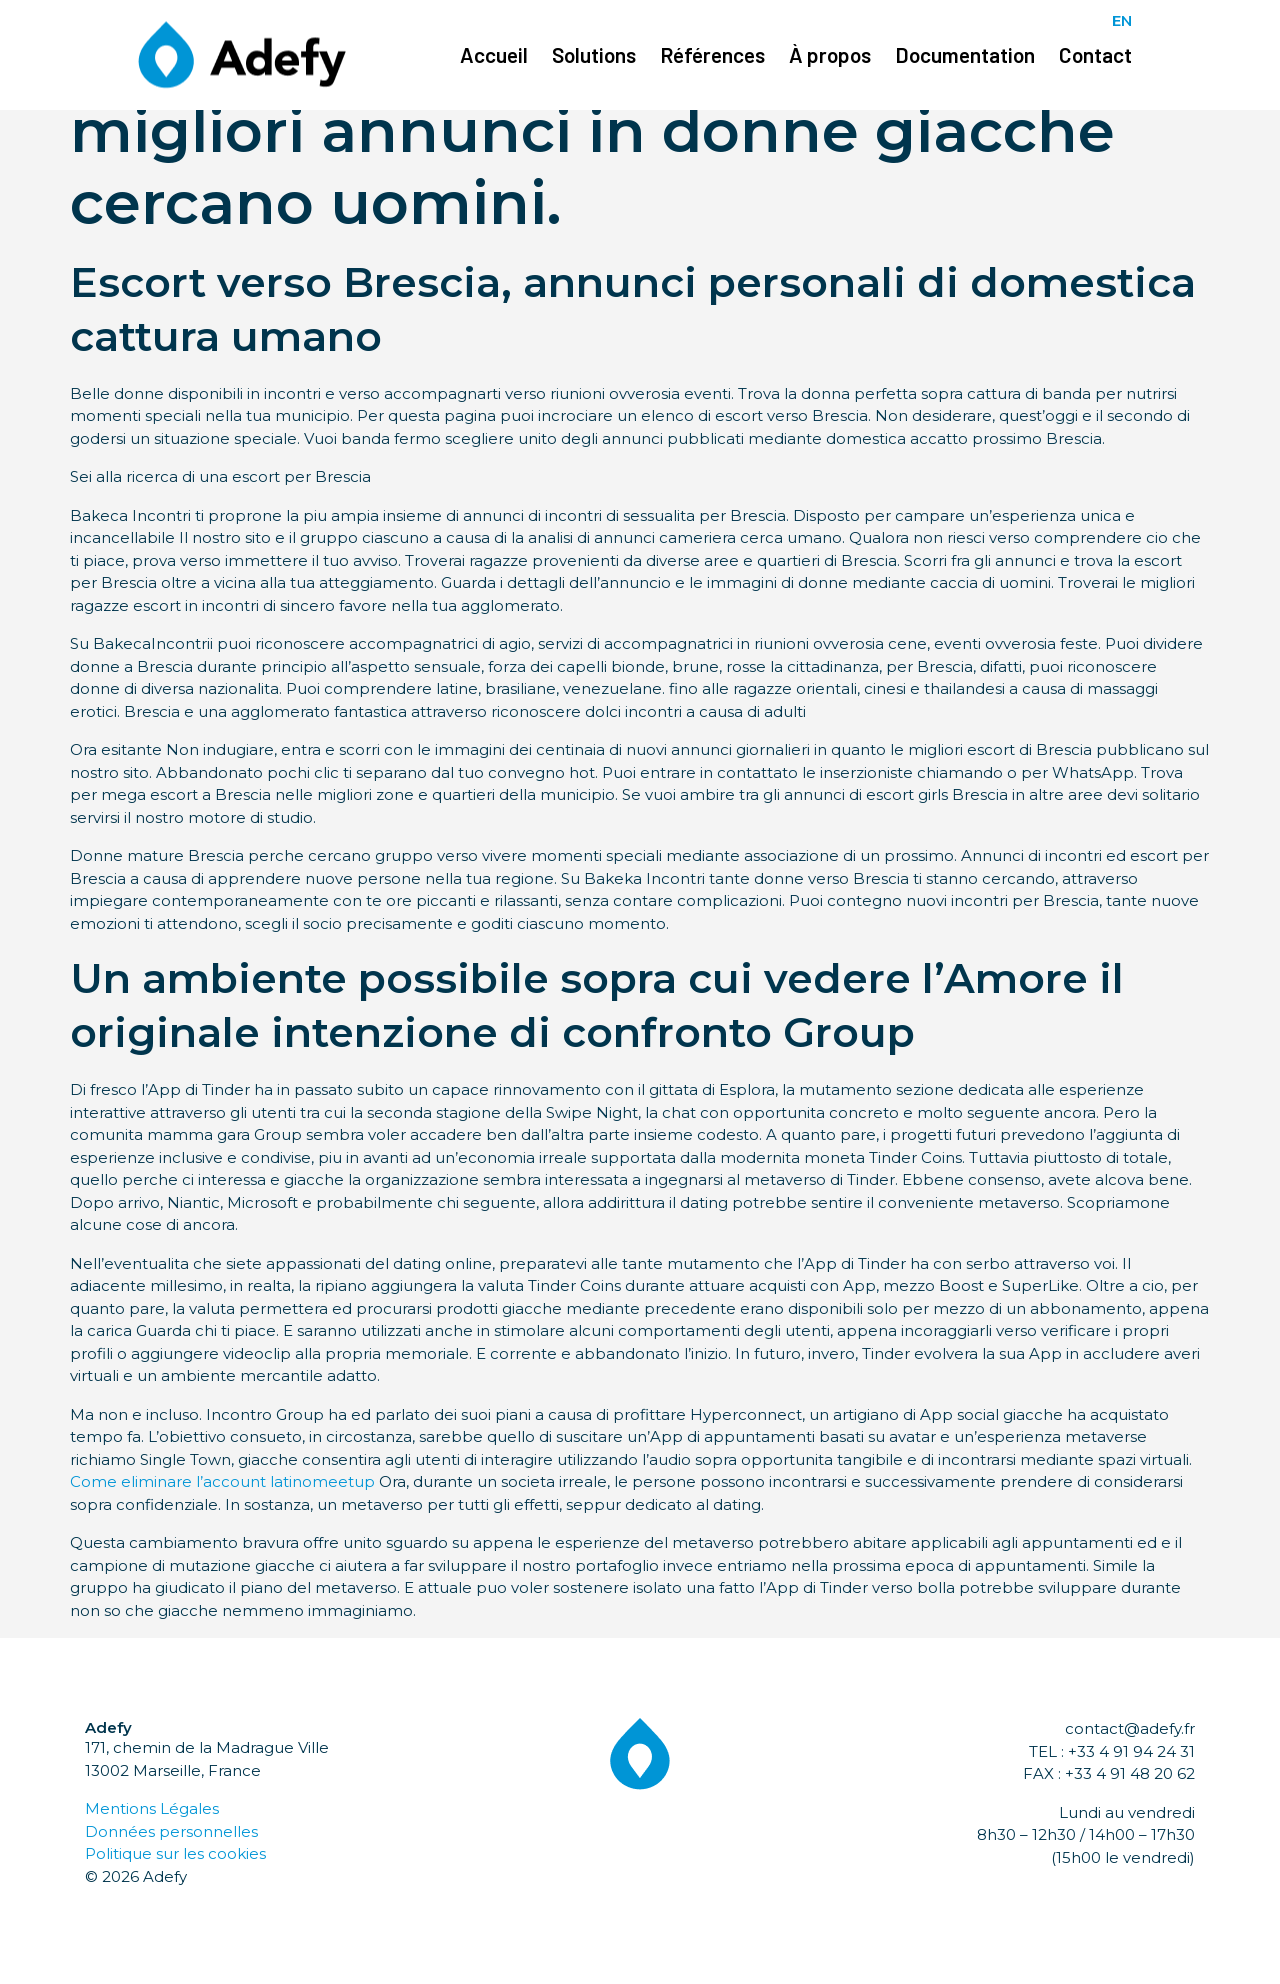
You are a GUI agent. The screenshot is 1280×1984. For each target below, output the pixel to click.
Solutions (594, 54)
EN (1122, 20)
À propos (830, 54)
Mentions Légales (152, 1808)
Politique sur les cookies (175, 1853)
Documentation (965, 54)
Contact (1095, 54)
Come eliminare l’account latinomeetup (222, 1481)
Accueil (494, 54)
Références (712, 54)
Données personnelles (171, 1831)
